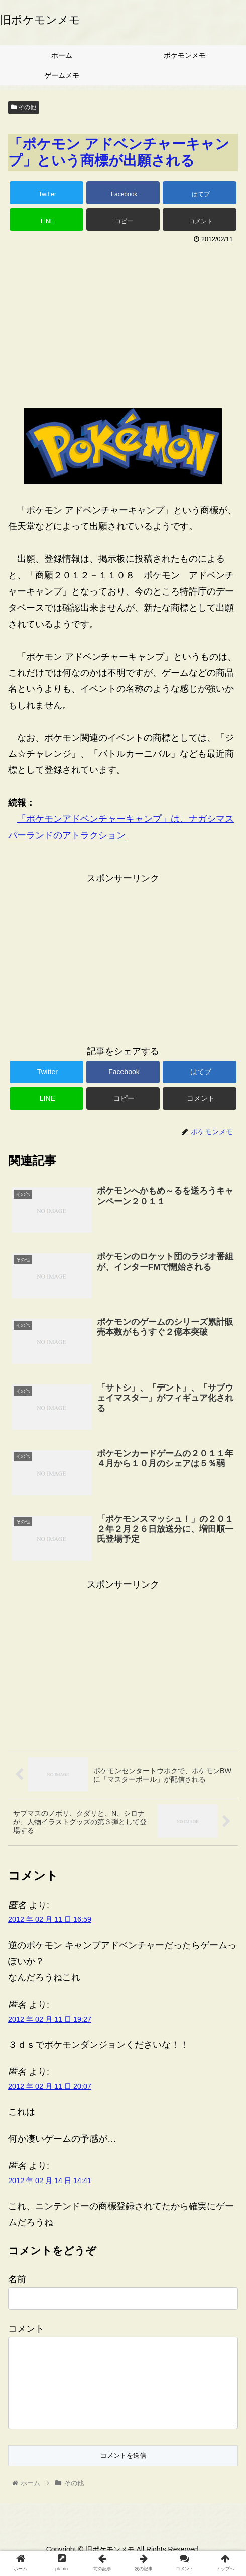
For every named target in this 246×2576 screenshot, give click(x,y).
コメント (26, 2329)
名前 (17, 2279)
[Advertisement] (123, 322)
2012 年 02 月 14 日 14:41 (49, 2180)
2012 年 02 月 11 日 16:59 (49, 1919)
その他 (23, 107)
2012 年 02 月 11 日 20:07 (49, 2086)
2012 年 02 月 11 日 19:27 (49, 2019)
